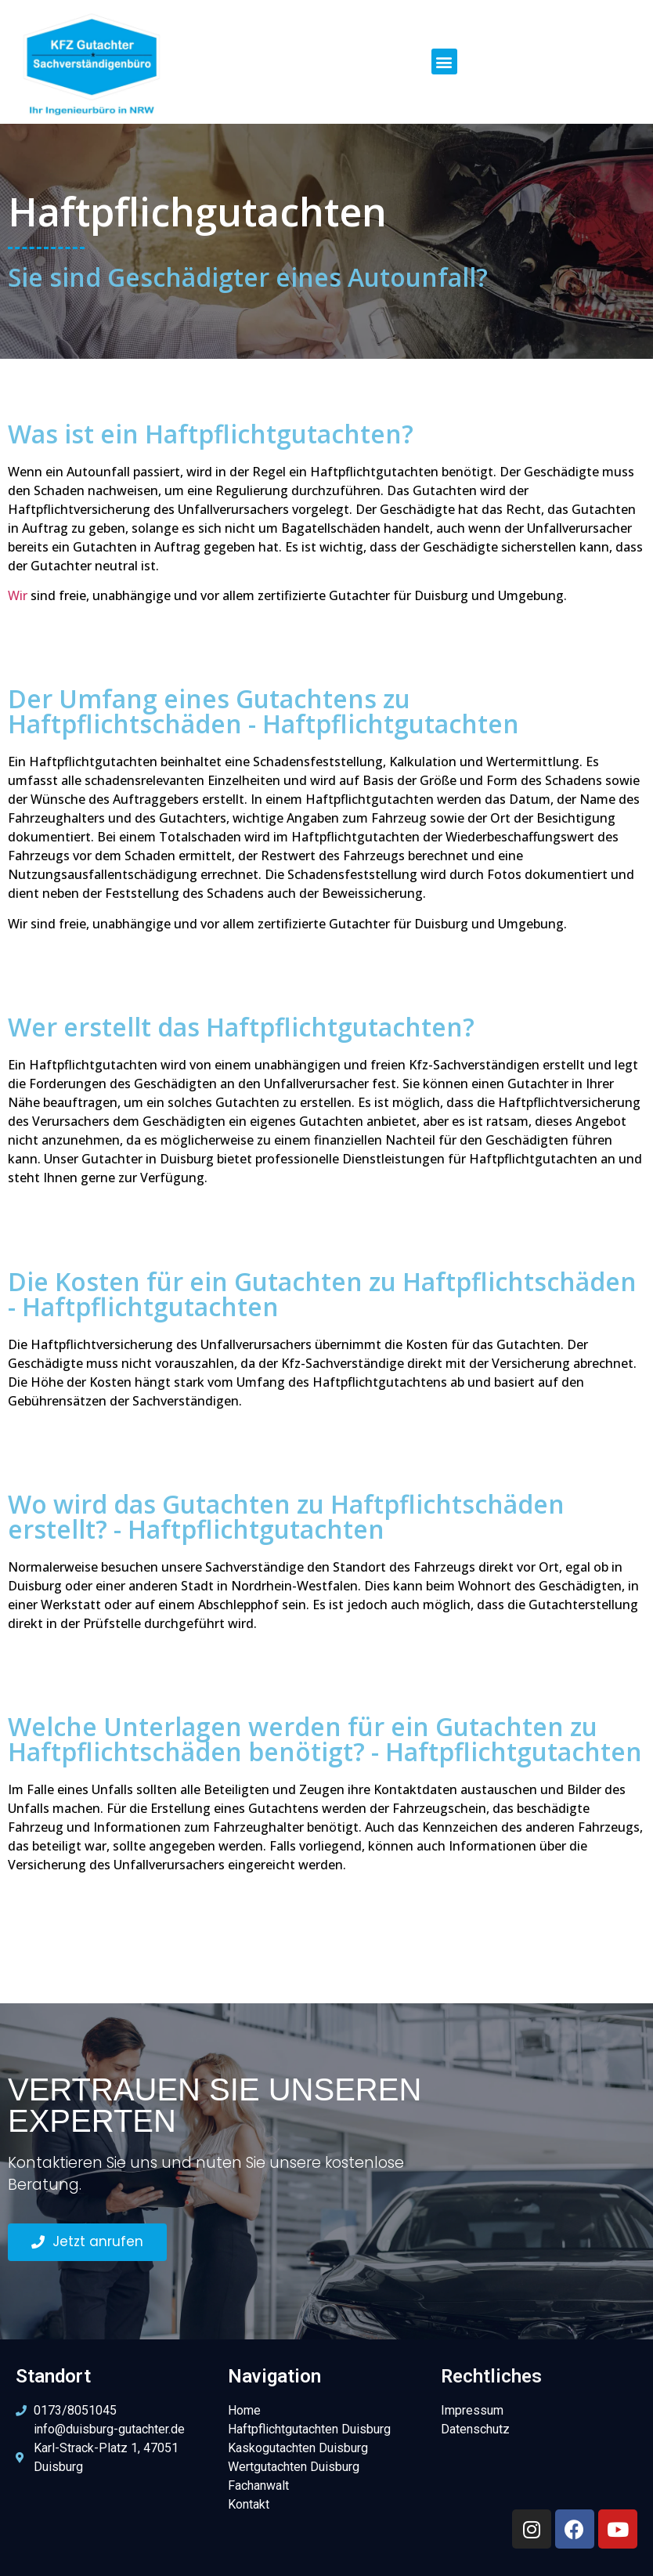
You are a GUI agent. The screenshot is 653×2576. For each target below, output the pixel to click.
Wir (17, 595)
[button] (444, 61)
